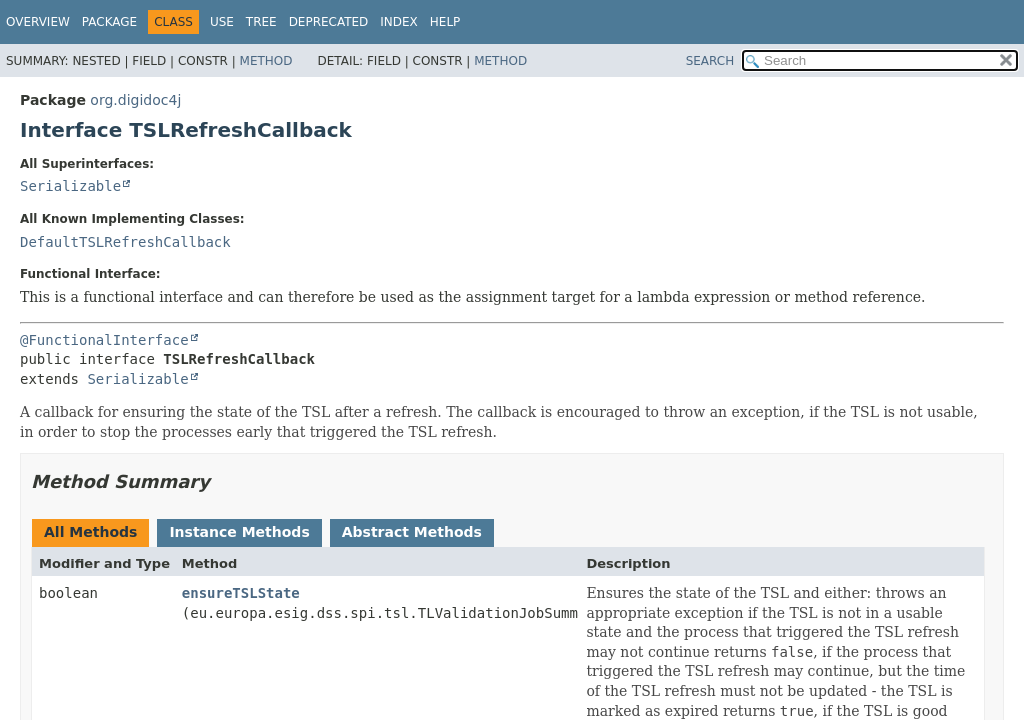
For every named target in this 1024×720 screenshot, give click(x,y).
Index (399, 22)
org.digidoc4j (135, 100)
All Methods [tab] (90, 532)
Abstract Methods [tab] (412, 532)
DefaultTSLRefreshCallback (125, 242)
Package (109, 22)
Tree (261, 22)
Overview (38, 22)
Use (222, 22)
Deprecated (329, 22)
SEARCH (710, 61)
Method (266, 61)
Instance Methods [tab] (239, 532)
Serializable (70, 186)
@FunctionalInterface (104, 340)
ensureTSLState (241, 593)
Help (445, 22)
